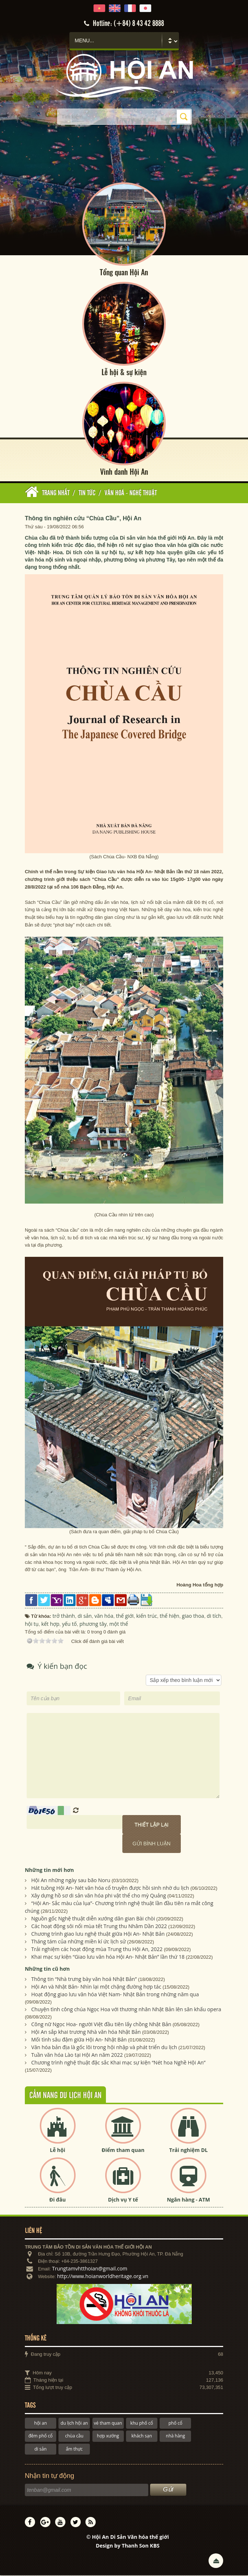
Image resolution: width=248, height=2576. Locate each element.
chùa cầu (74, 2436)
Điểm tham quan (123, 2150)
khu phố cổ (141, 2424)
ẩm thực (74, 2450)
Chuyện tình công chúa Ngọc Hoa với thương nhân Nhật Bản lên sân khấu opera (126, 2009)
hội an (40, 2424)
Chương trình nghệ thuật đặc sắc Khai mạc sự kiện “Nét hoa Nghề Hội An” (118, 2063)
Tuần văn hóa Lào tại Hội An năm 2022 (77, 2055)
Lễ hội (57, 2150)
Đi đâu (57, 2199)
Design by (128, 2545)
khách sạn (141, 2436)
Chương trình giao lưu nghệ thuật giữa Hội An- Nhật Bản (98, 1934)
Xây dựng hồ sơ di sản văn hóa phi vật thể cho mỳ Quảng (98, 1896)
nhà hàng (175, 2436)
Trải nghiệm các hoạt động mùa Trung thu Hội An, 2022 (97, 1949)
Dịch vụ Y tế (123, 2199)
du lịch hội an (74, 2424)
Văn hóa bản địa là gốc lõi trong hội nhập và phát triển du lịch (104, 2047)
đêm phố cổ (40, 2436)
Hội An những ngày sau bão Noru (70, 1880)
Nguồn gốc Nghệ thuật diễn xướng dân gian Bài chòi (93, 1919)
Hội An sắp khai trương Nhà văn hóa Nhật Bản (86, 2032)
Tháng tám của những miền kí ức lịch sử (78, 1942)
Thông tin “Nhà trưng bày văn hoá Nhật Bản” (84, 1979)
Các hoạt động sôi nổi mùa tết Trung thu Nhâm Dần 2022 (99, 1926)
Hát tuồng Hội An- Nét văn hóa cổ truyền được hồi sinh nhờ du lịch (110, 1888)
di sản (40, 2450)
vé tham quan (108, 2424)
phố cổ (175, 2424)
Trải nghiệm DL (188, 2150)
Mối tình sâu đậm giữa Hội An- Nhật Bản (79, 2040)
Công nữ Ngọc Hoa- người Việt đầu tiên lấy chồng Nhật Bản (101, 2024)
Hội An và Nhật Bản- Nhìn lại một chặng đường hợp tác (96, 1987)
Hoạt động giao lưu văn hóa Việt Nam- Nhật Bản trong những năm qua (115, 1995)
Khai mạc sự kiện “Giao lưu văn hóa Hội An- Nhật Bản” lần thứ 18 (108, 1957)
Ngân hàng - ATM (188, 2199)
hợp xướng (108, 2436)
